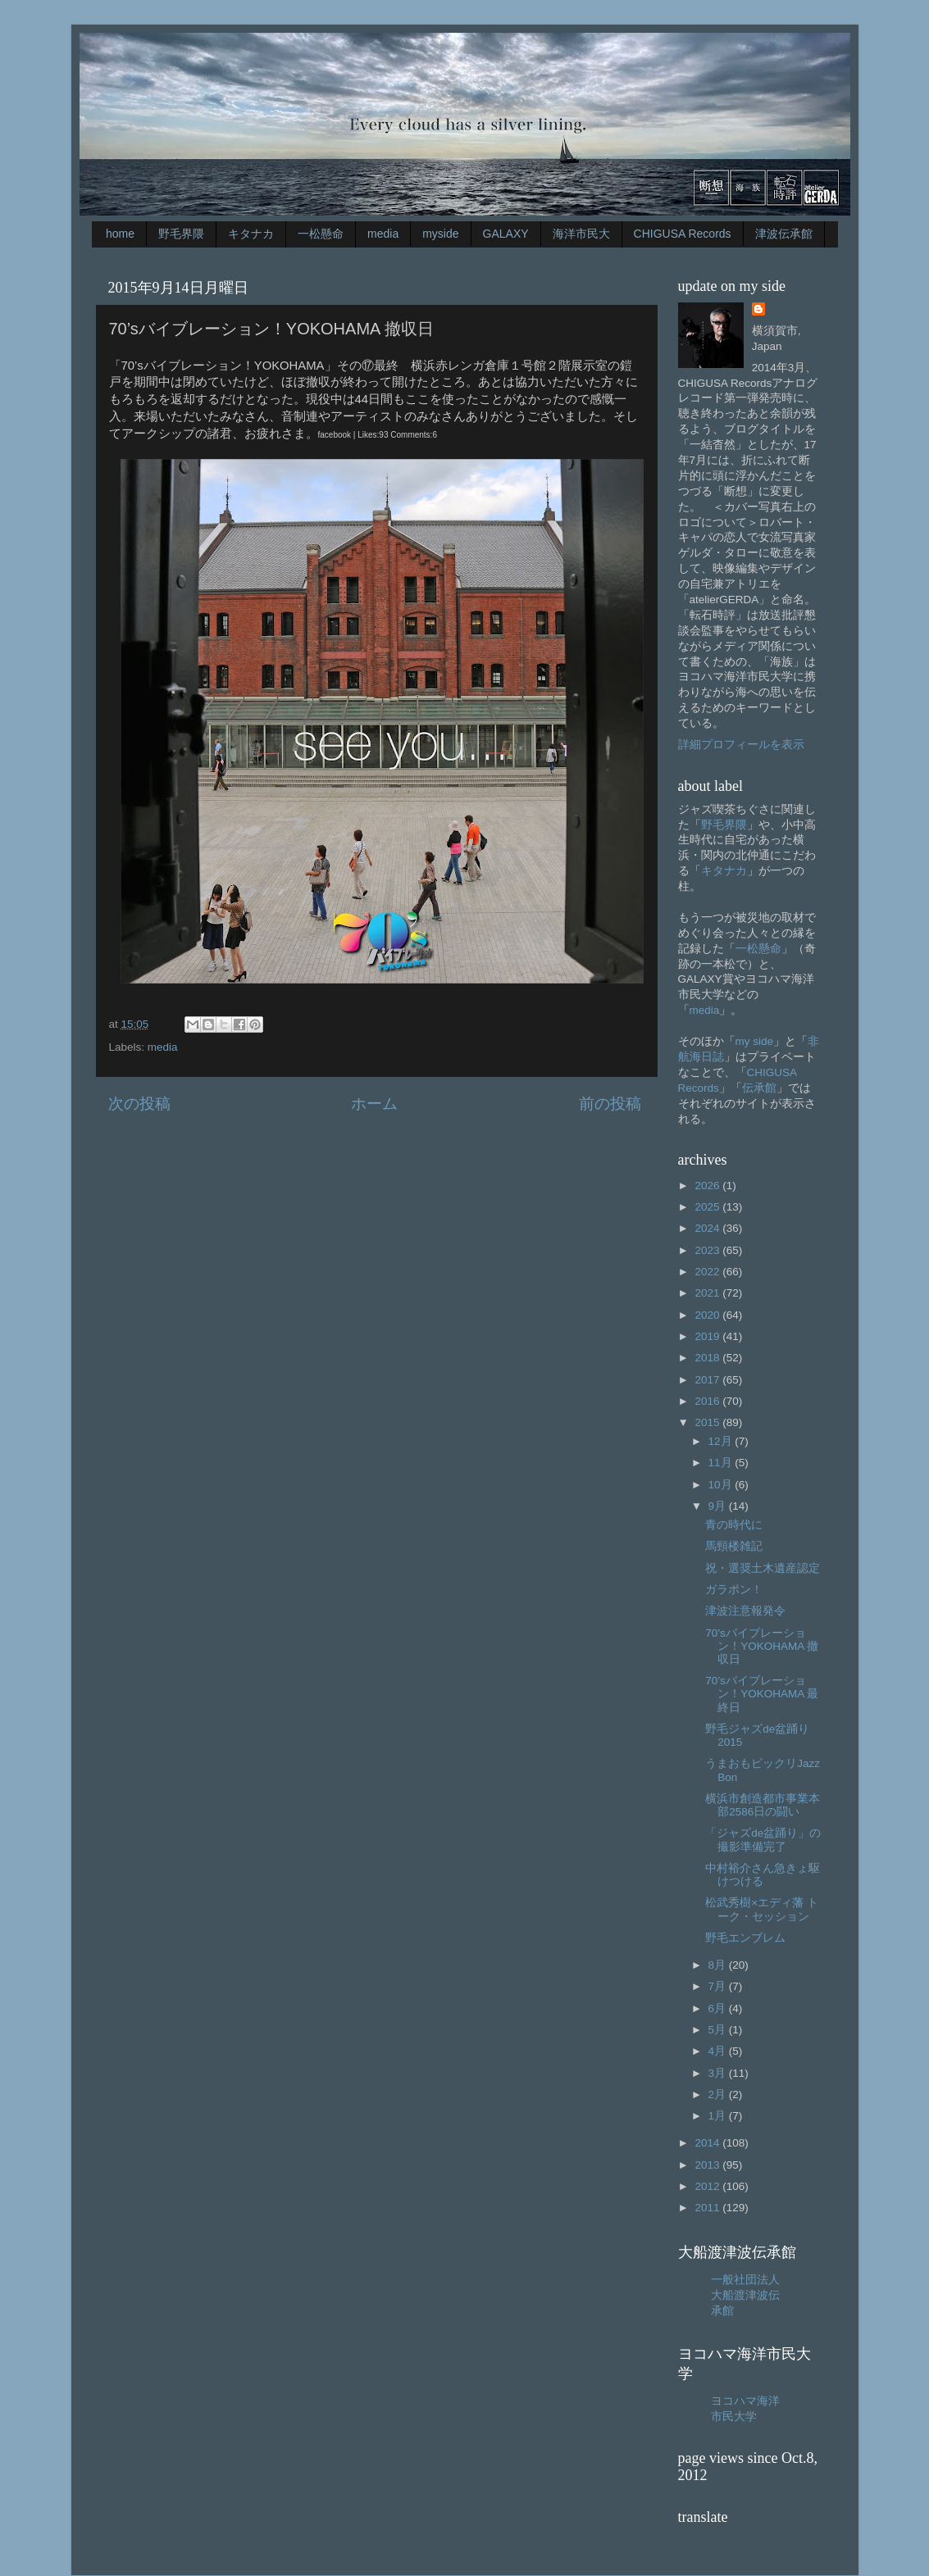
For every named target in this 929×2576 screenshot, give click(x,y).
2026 (708, 1185)
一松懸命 (321, 233)
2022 (708, 1271)
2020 (708, 1315)
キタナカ (251, 233)
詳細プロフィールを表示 (741, 744)
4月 (718, 2051)
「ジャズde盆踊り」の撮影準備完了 (763, 1839)
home (120, 233)
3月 (718, 2073)
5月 (718, 2030)
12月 (721, 1441)
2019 (708, 1336)
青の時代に (734, 1525)
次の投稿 (139, 1103)
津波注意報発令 (745, 1611)
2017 (708, 1380)
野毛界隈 (181, 233)
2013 (708, 2165)
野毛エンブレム (745, 1938)
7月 (718, 1986)
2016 (708, 1401)
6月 (718, 2008)
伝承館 (759, 1088)
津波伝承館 (784, 233)
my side (754, 1041)
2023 (708, 1250)
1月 (718, 2116)
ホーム (374, 1103)
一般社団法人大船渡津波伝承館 (745, 2295)
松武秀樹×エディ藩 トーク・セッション (761, 1909)
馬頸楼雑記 (734, 1546)
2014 (708, 2143)
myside (440, 233)
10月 (721, 1485)
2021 (708, 1293)
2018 (708, 1358)
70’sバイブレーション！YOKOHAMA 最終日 (761, 1693)
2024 (708, 1228)
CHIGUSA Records (682, 233)
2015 (708, 1422)
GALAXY (506, 233)
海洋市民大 (581, 233)
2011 (708, 2207)
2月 (718, 2094)
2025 (708, 1207)
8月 (718, 1965)
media (382, 233)
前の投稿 (610, 1103)
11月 (721, 1462)
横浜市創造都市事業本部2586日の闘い (762, 1805)
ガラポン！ (734, 1589)
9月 (718, 1506)
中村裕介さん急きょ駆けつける (762, 1875)
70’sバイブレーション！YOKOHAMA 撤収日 (761, 1646)
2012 (708, 2186)
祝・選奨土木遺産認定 (762, 1568)
